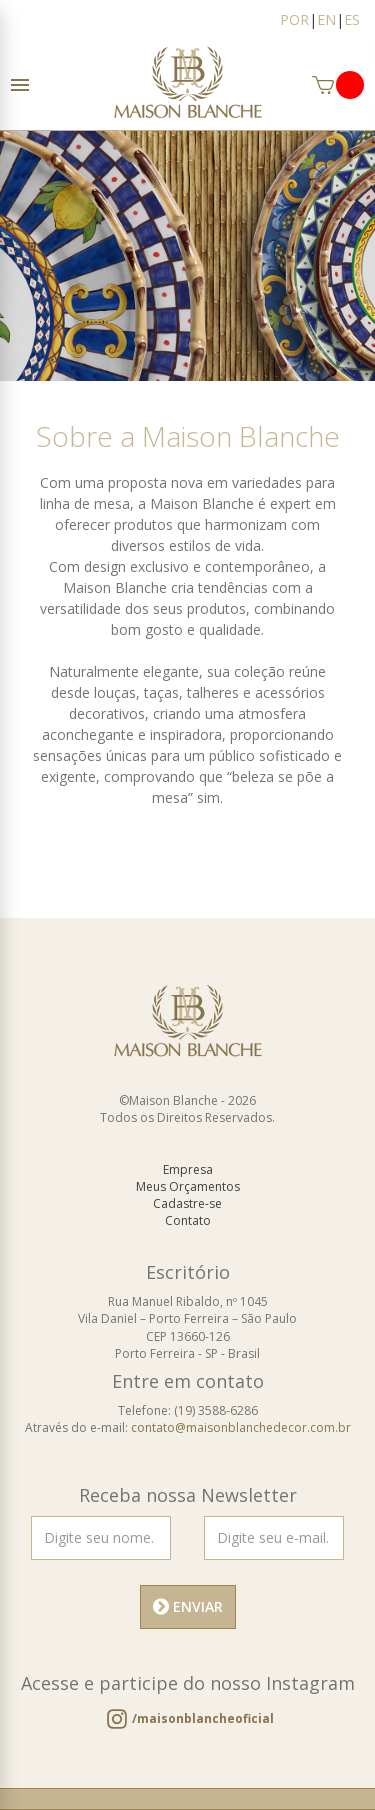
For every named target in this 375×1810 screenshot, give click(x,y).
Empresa (188, 1169)
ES (352, 19)
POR (294, 19)
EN (326, 19)
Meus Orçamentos (188, 1186)
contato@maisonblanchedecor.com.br (241, 1427)
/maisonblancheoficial (203, 1718)
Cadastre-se (187, 1203)
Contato (188, 1220)
